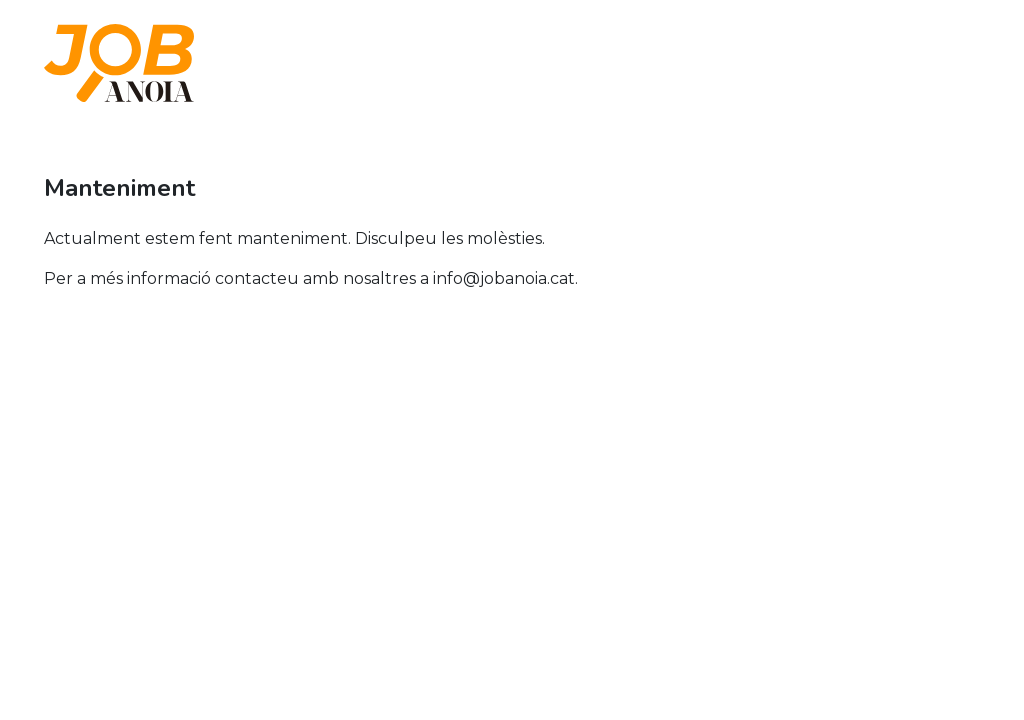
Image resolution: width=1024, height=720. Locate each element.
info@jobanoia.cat (504, 278)
